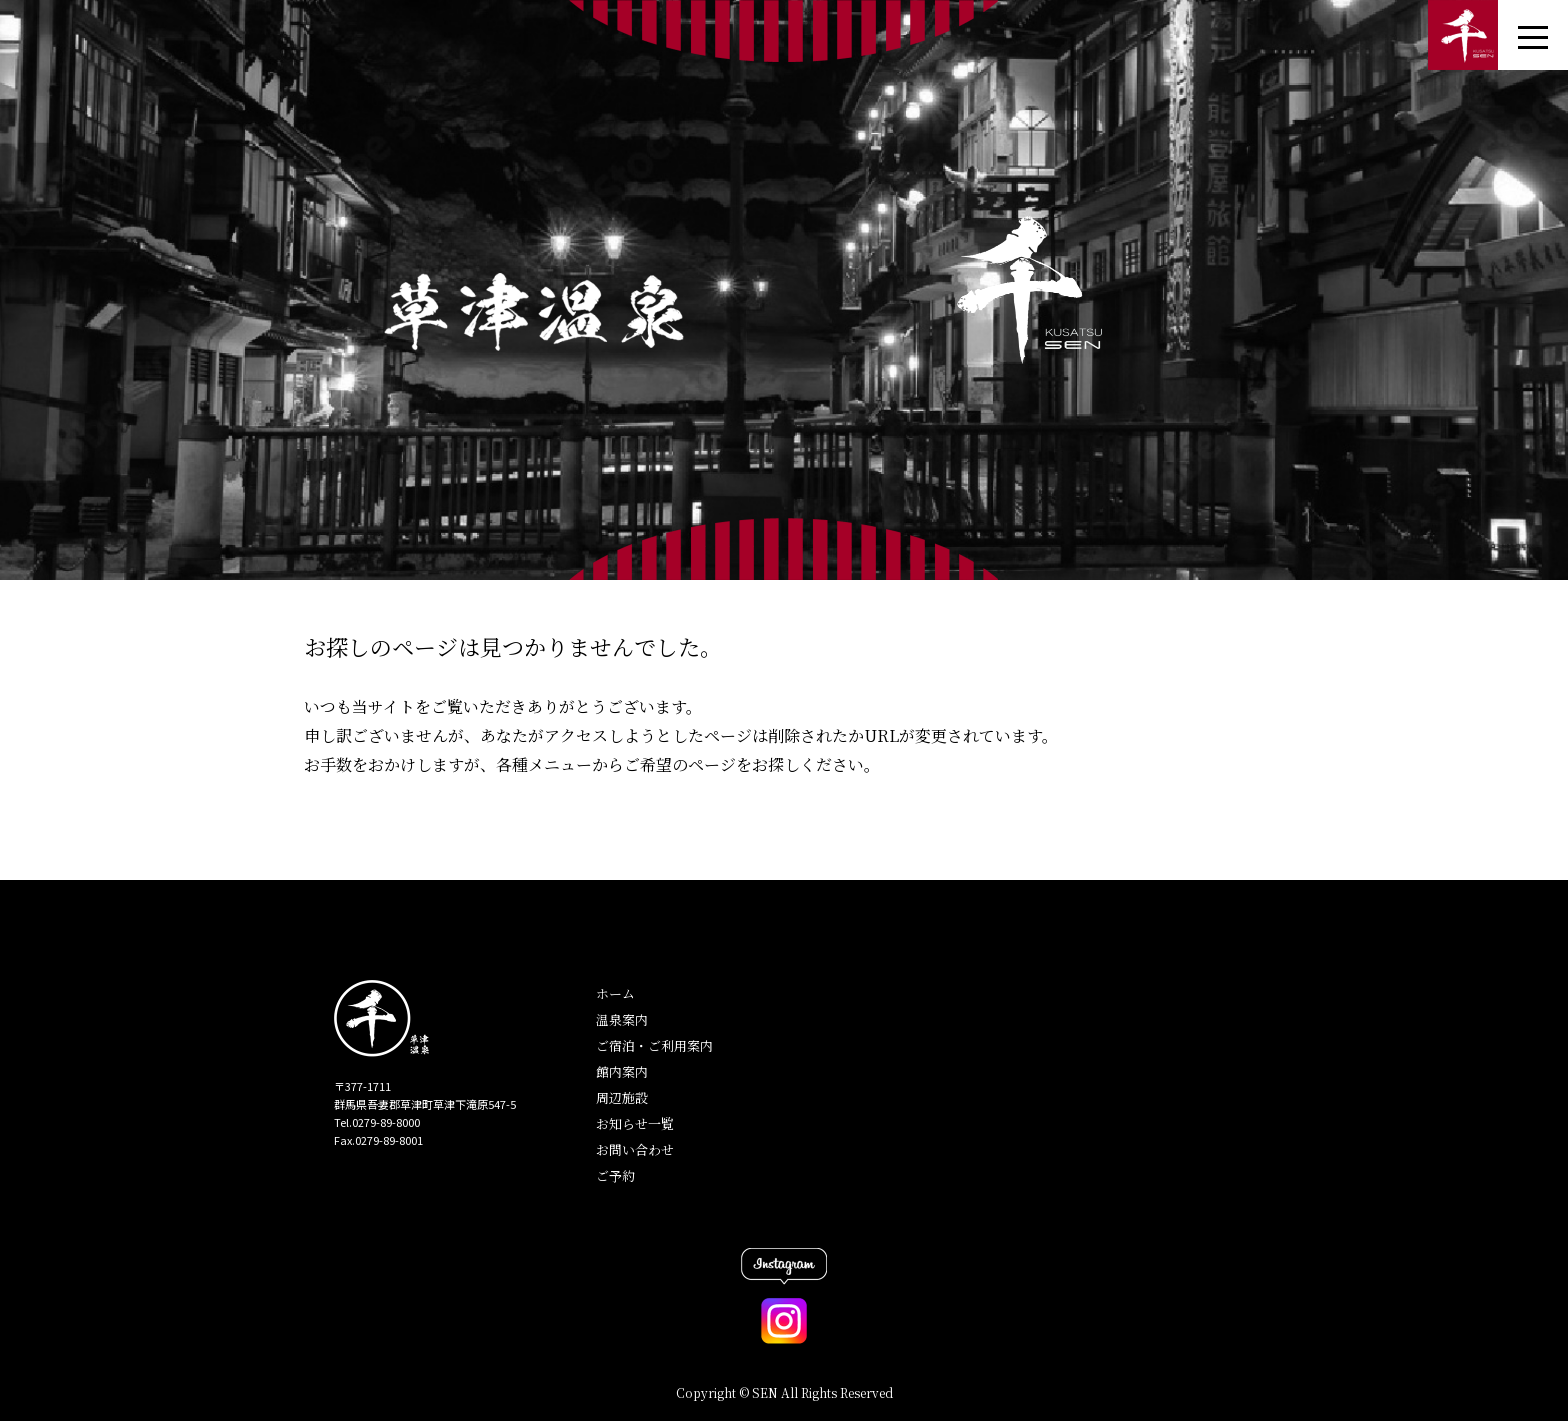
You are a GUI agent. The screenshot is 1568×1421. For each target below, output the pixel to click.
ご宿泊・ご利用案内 (654, 1045)
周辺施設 (622, 1097)
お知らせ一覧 (635, 1123)
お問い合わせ (635, 1149)
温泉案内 (622, 1019)
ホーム (615, 993)
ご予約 (615, 1175)
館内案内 (622, 1071)
